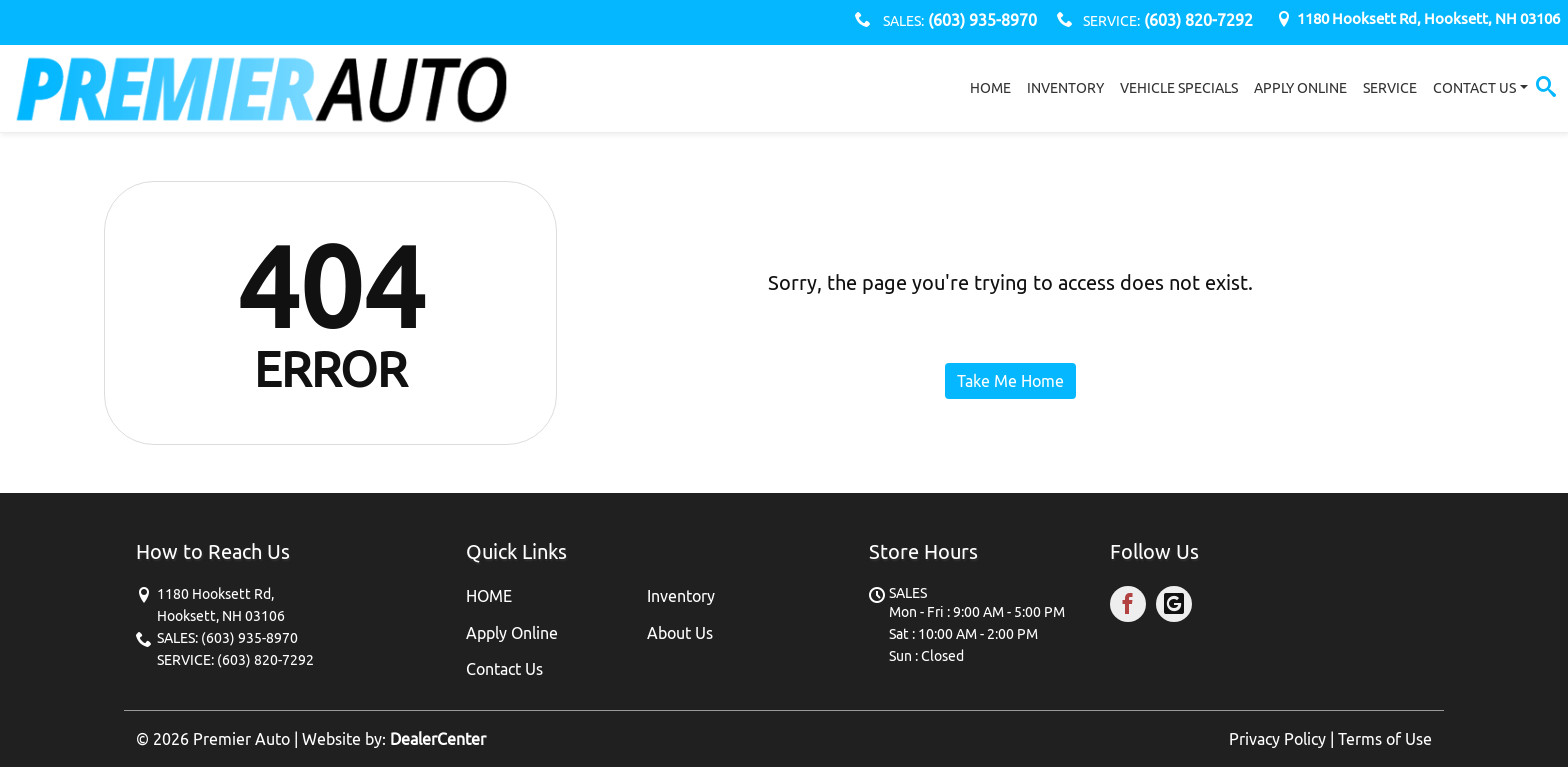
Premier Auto (241, 739)
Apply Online (512, 633)
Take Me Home (1010, 381)
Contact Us (504, 669)
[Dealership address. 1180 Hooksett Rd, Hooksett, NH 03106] (1428, 19)
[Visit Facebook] (1133, 607)
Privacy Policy (1277, 739)
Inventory (681, 596)
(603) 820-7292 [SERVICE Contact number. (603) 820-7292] (1196, 20)
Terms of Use (1385, 739)
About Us (680, 633)
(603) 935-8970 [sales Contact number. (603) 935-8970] (980, 20)
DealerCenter (438, 739)
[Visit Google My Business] (1177, 607)
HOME (489, 596)
